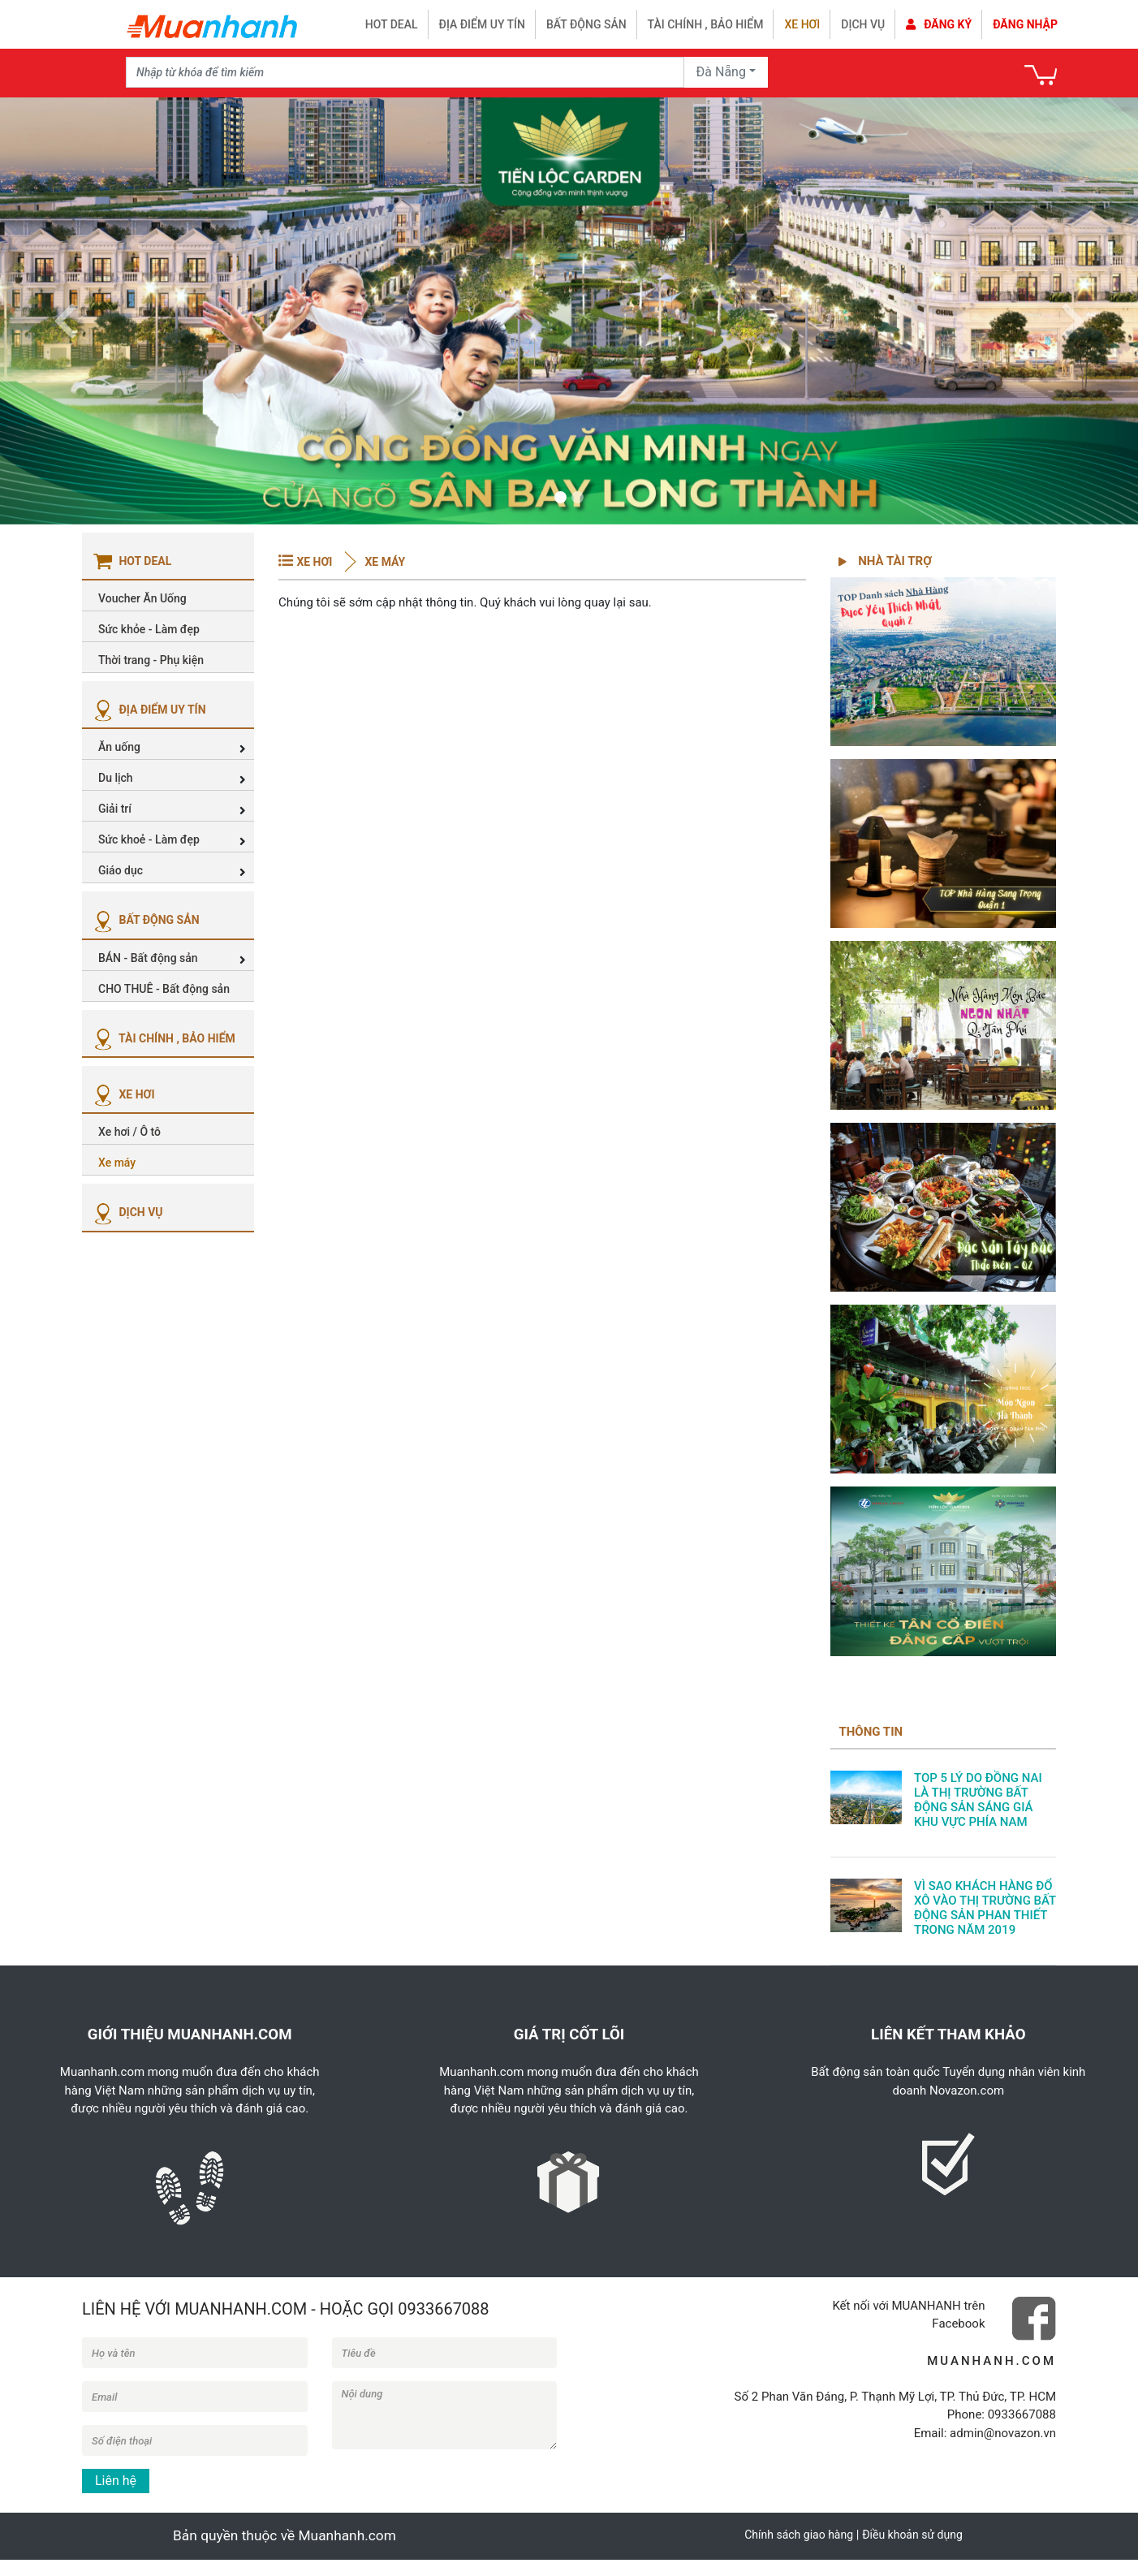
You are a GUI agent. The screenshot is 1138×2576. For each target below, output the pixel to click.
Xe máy (383, 561)
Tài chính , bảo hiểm (706, 24)
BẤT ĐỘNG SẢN (145, 919)
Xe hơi (802, 24)
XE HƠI (122, 1094)
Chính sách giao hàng (798, 2534)
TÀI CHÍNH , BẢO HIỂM (162, 1038)
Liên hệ (115, 2480)
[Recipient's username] (405, 72)
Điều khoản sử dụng (912, 2534)
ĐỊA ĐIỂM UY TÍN (148, 709)
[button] (65, 310)
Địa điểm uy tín (482, 24)
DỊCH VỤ (126, 1212)
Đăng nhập (1025, 24)
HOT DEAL (391, 24)
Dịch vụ (863, 24)
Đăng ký (939, 24)
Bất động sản (586, 24)
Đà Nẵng (721, 72)
